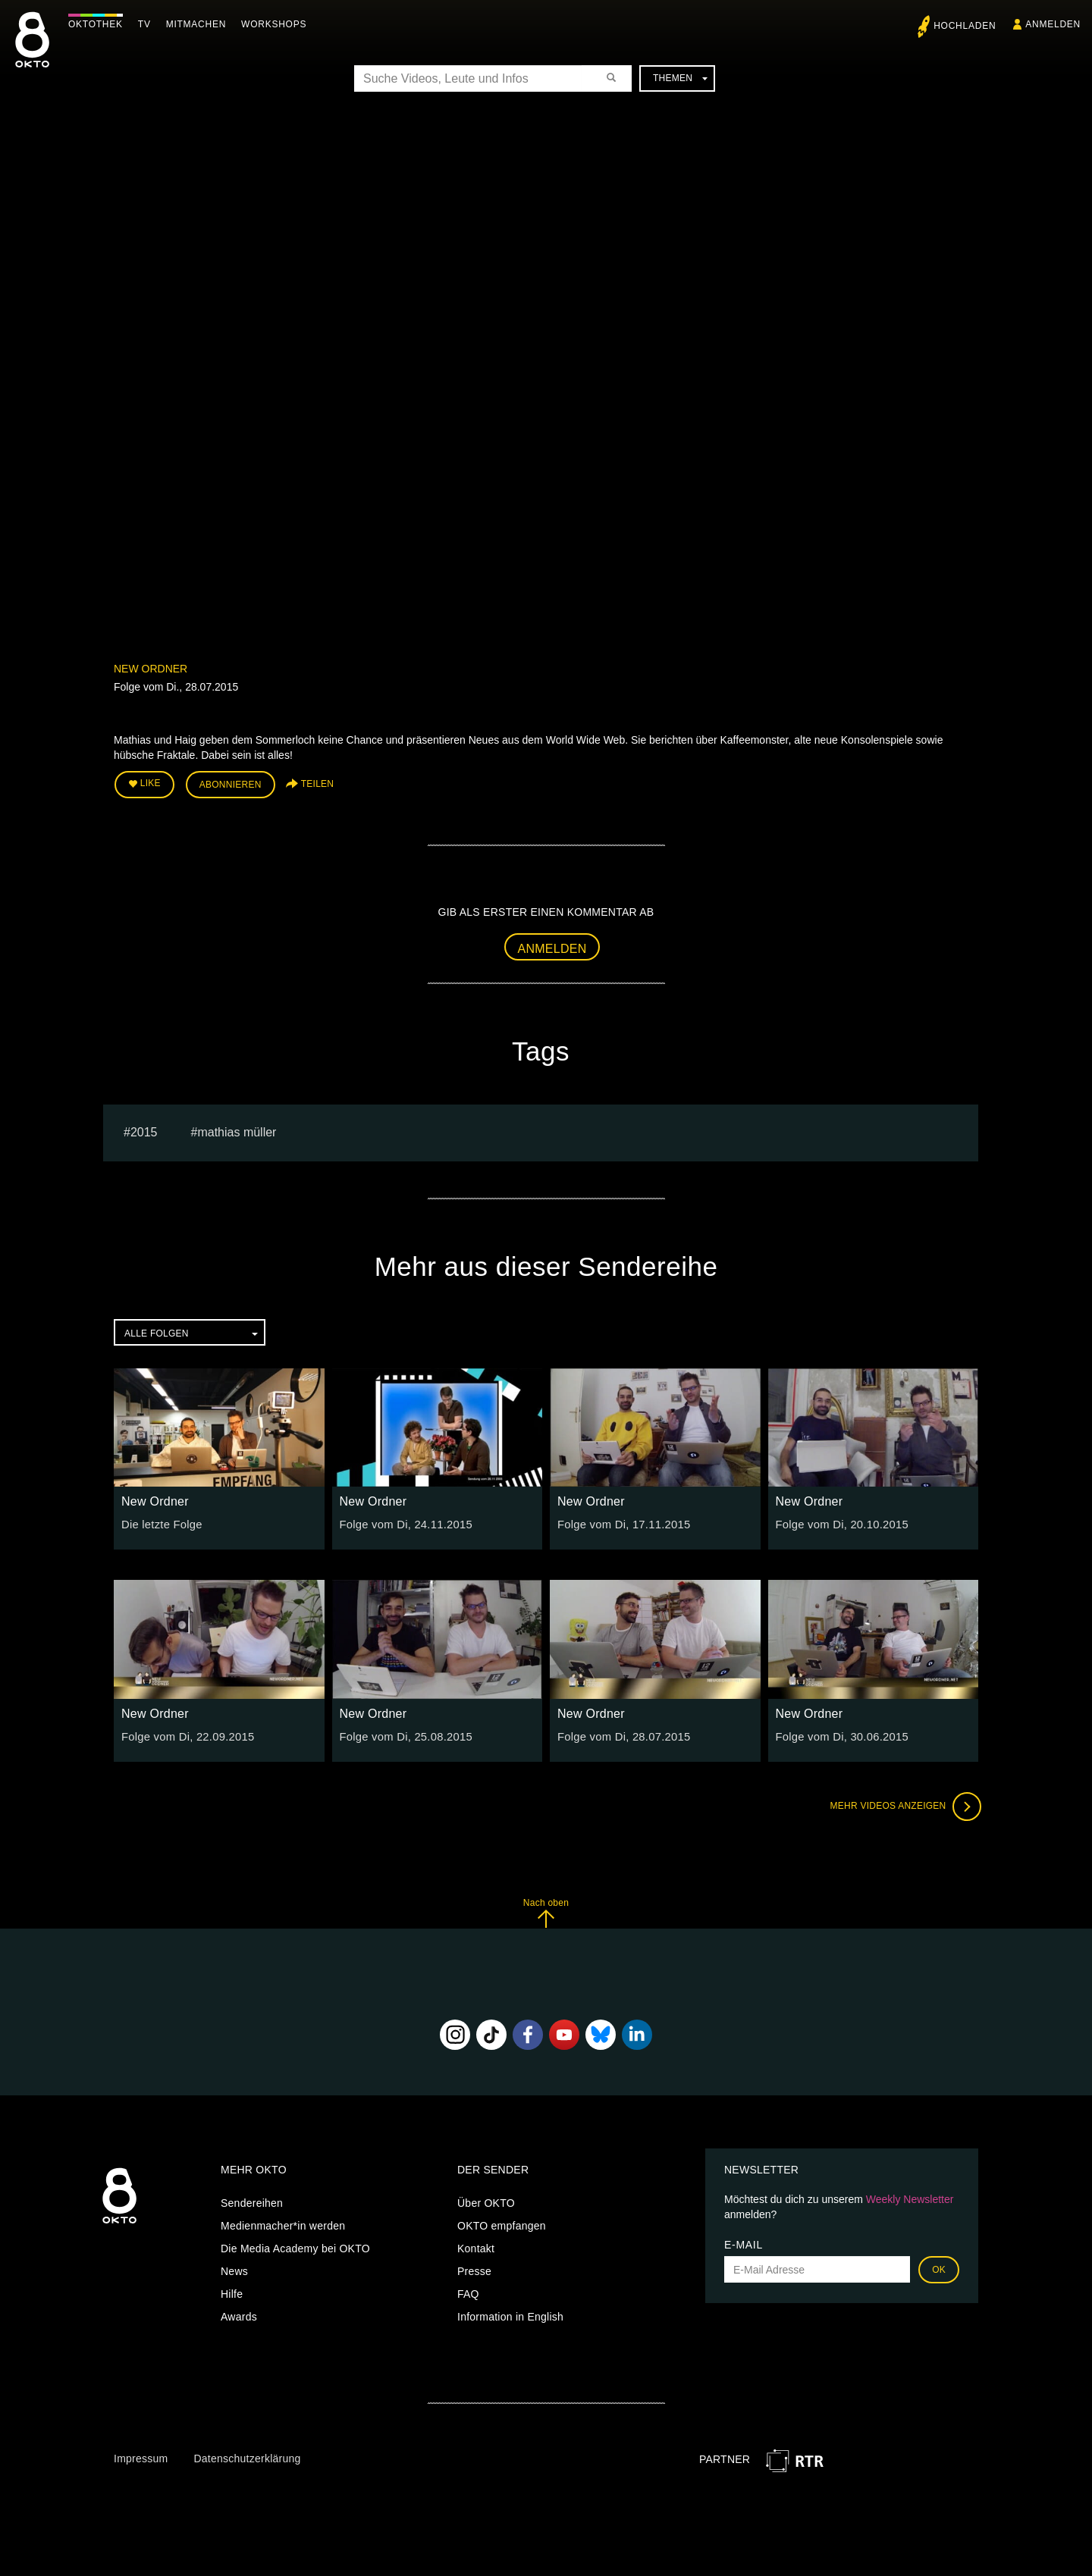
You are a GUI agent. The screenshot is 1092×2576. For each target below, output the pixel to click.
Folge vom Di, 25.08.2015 (403, 1734)
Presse (474, 2269)
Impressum (141, 2455)
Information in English (510, 2314)
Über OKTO (486, 2201)
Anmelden (552, 946)
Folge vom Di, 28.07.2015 (620, 1734)
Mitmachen (200, 24)
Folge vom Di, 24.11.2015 (403, 1522)
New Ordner (150, 669)
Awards (239, 2314)
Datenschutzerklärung (246, 2455)
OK (939, 2267)
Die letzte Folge (159, 1522)
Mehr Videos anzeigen (902, 1803)
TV (148, 24)
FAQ (468, 2292)
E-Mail (743, 2242)
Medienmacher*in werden (283, 2223)
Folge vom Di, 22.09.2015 (184, 1734)
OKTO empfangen (501, 2223)
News (234, 2269)
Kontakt (475, 2246)
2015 (144, 1129)
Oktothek (99, 24)
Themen (680, 78)
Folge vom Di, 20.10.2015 (839, 1522)
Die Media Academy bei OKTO (295, 2246)
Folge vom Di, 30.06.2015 (839, 1734)
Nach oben (546, 1910)
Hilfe (232, 2292)
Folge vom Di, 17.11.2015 (620, 1522)
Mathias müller (236, 1129)
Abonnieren (230, 784)
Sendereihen (252, 2201)
